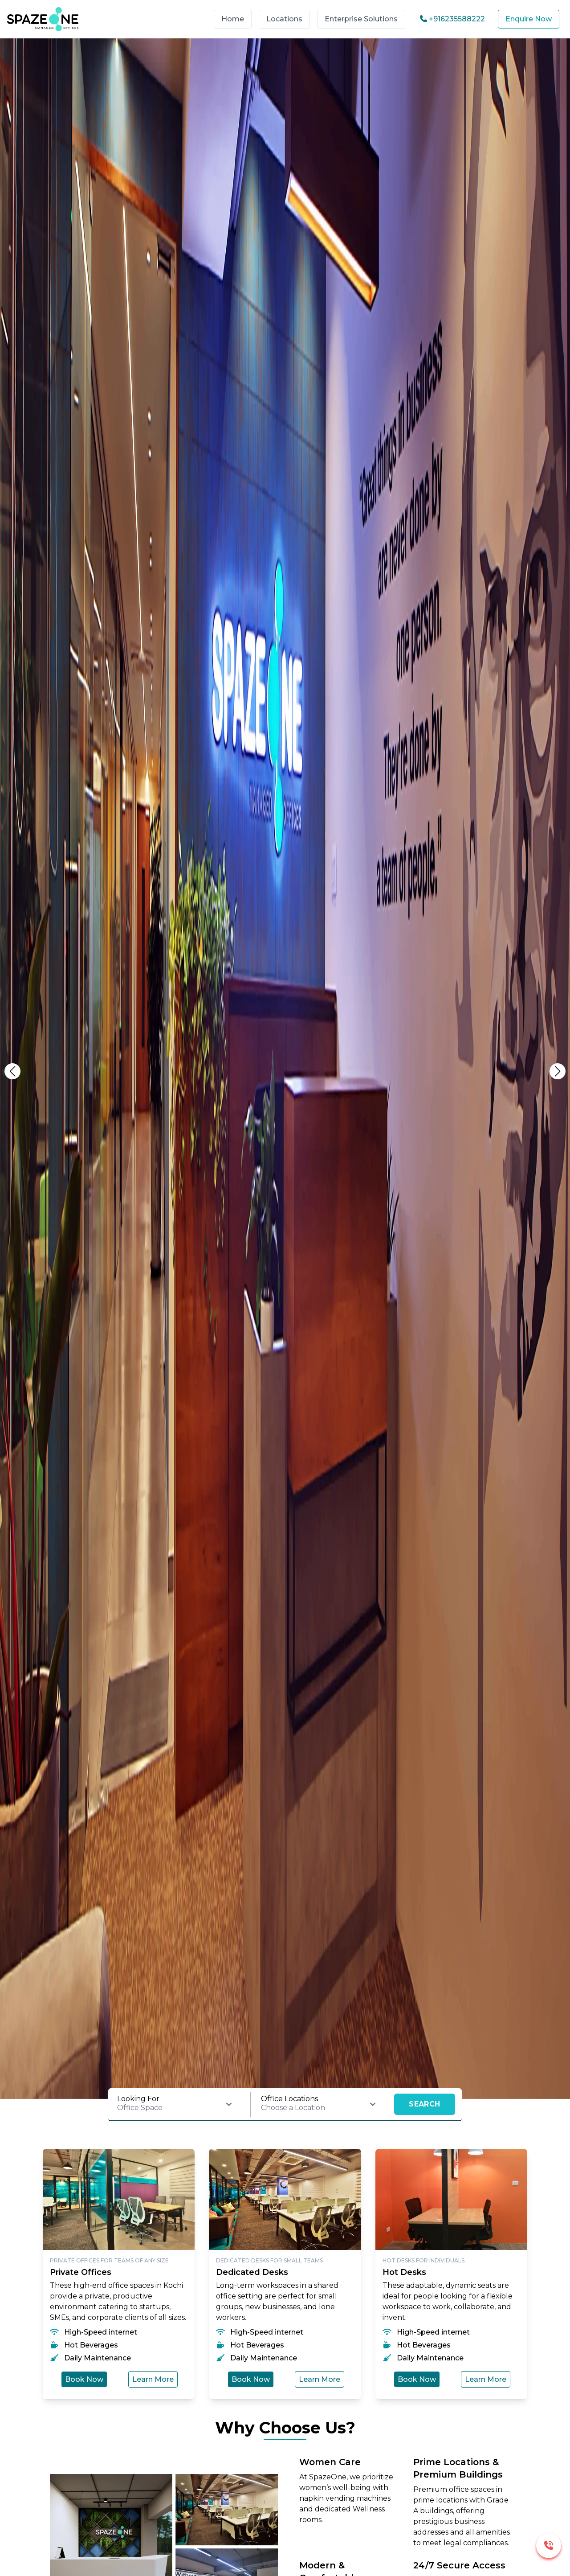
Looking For (138, 2098)
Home (232, 19)
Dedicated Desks (252, 2272)
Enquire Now (528, 19)
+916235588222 (452, 19)
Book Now (84, 2379)
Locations (284, 19)
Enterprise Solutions (361, 19)
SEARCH (424, 2104)
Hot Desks (404, 2272)
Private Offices (80, 2272)
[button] (558, 1071)
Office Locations (289, 2098)
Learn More (153, 2379)
